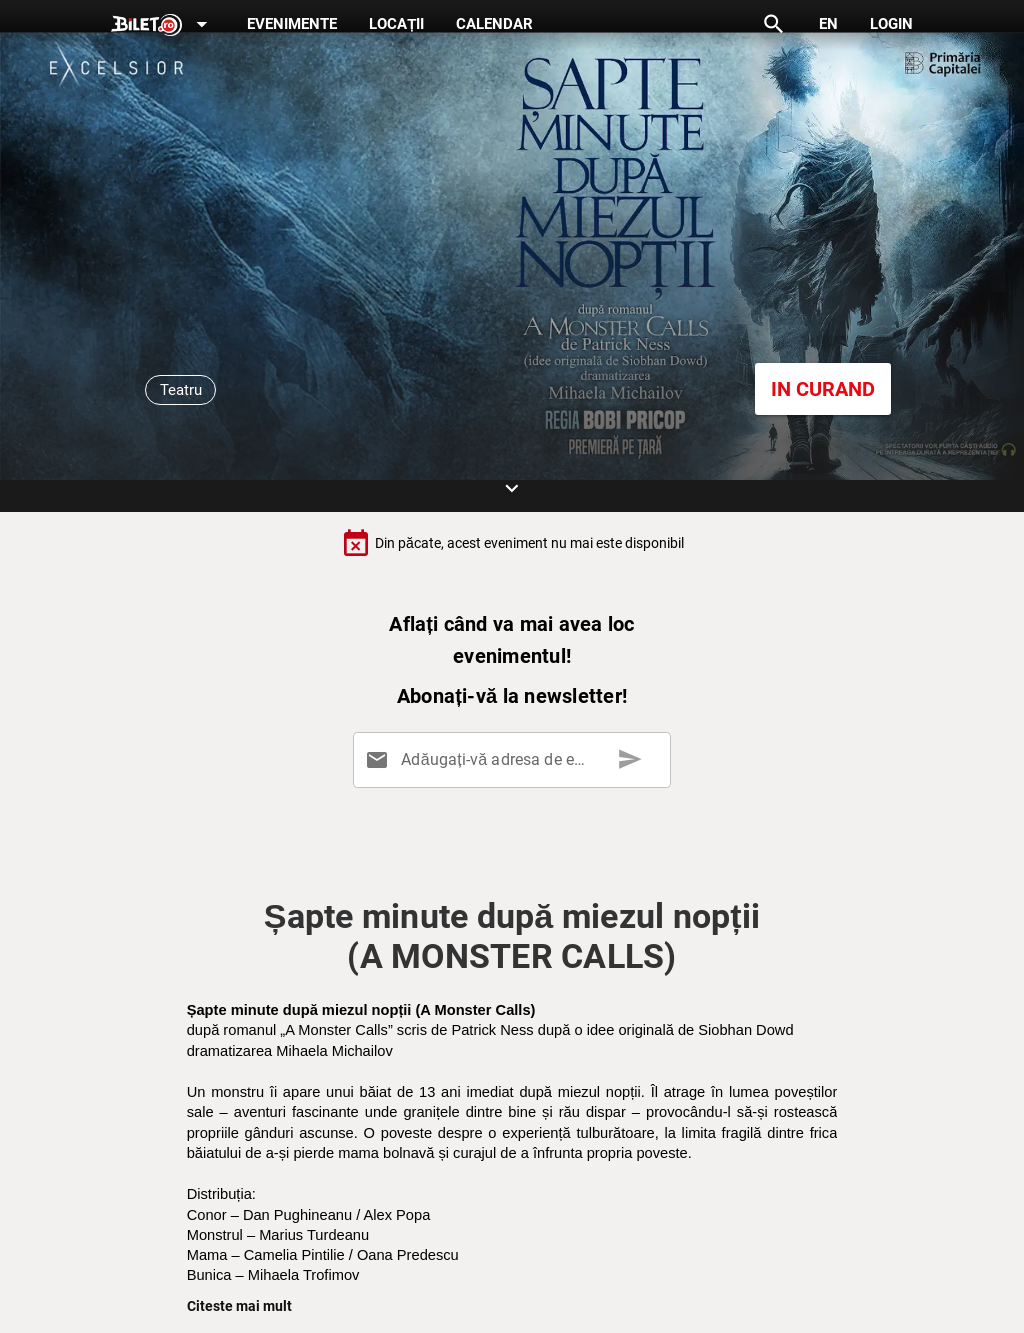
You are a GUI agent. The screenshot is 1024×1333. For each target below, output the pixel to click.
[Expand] (163, 25)
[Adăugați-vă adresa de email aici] (516, 760)
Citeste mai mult (239, 1306)
